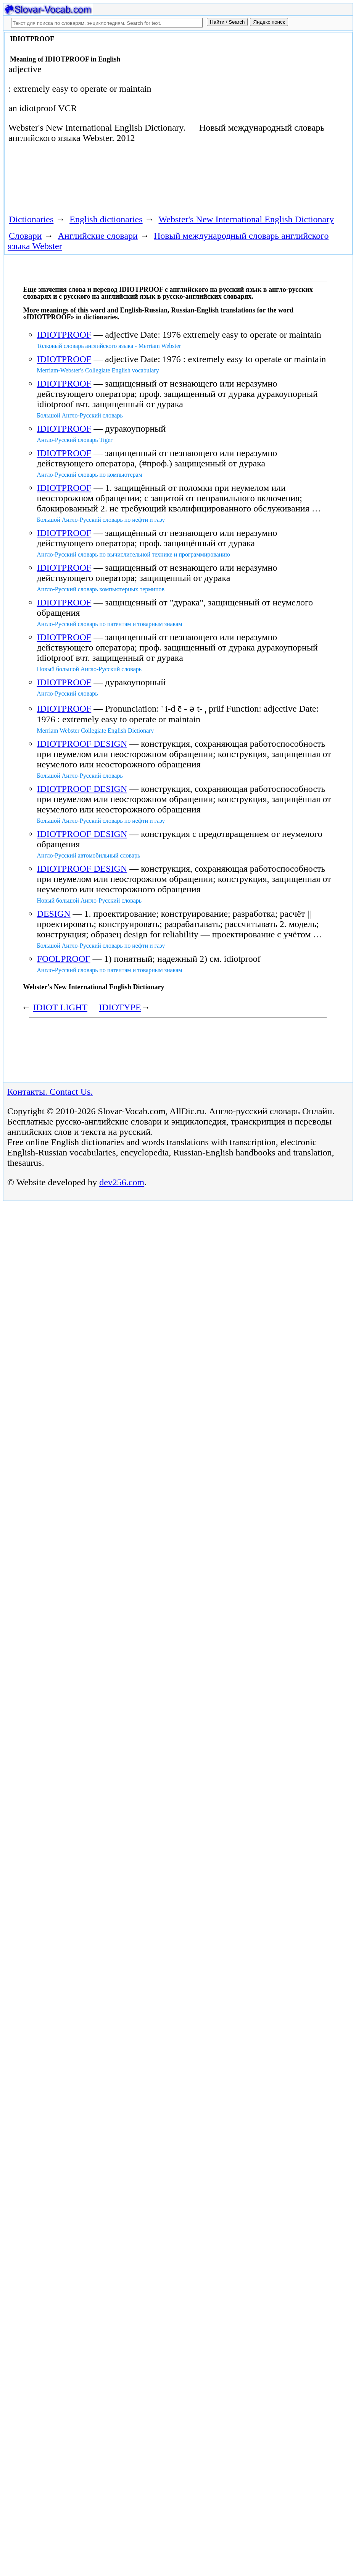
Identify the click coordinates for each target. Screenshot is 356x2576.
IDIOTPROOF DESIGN (82, 744)
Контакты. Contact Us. (50, 1092)
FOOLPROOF (63, 959)
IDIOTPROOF (64, 335)
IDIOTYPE (120, 1007)
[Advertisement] (143, 181)
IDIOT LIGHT (60, 1007)
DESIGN (54, 914)
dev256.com (121, 1182)
